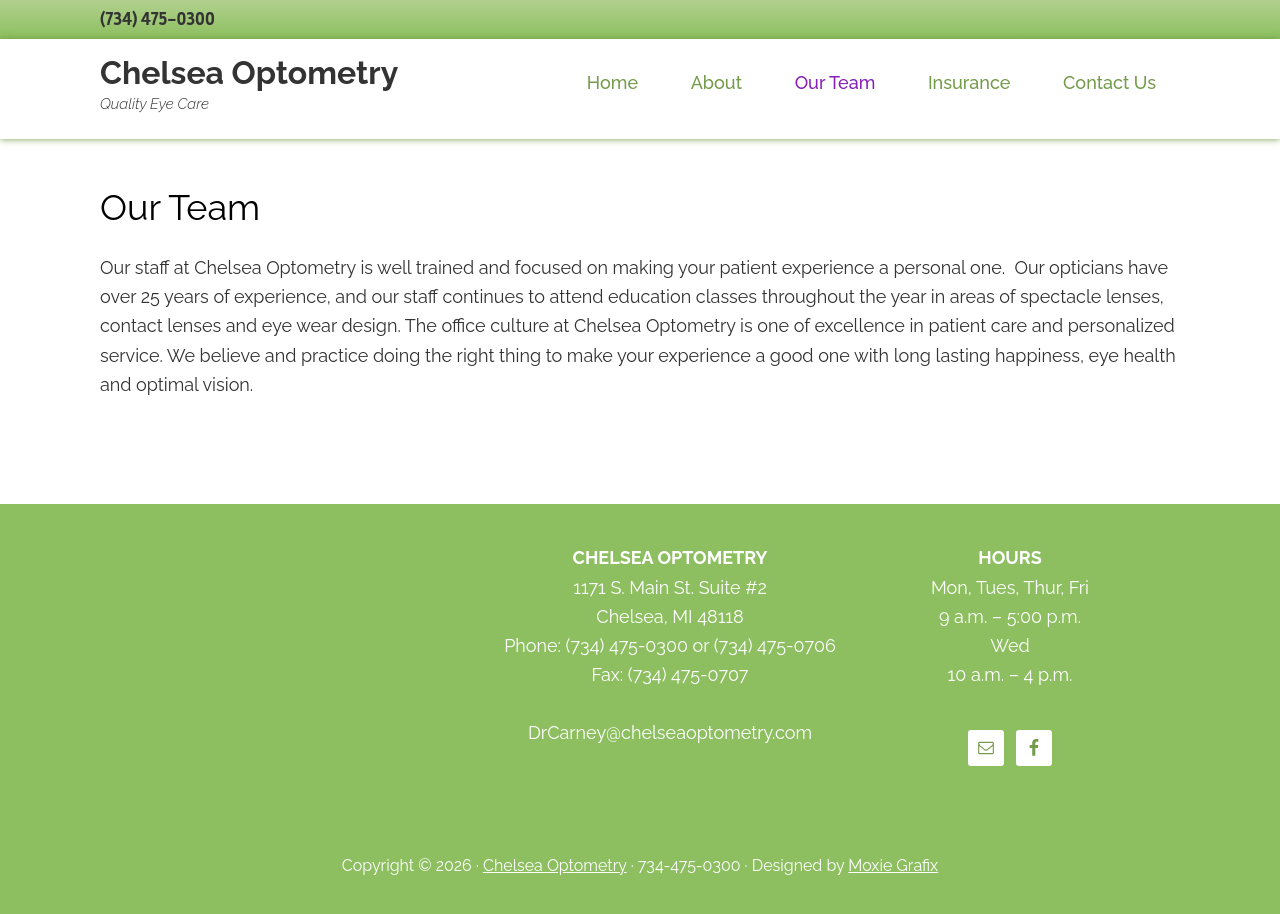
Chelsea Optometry (249, 72)
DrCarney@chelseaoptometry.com (670, 732)
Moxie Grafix (893, 865)
